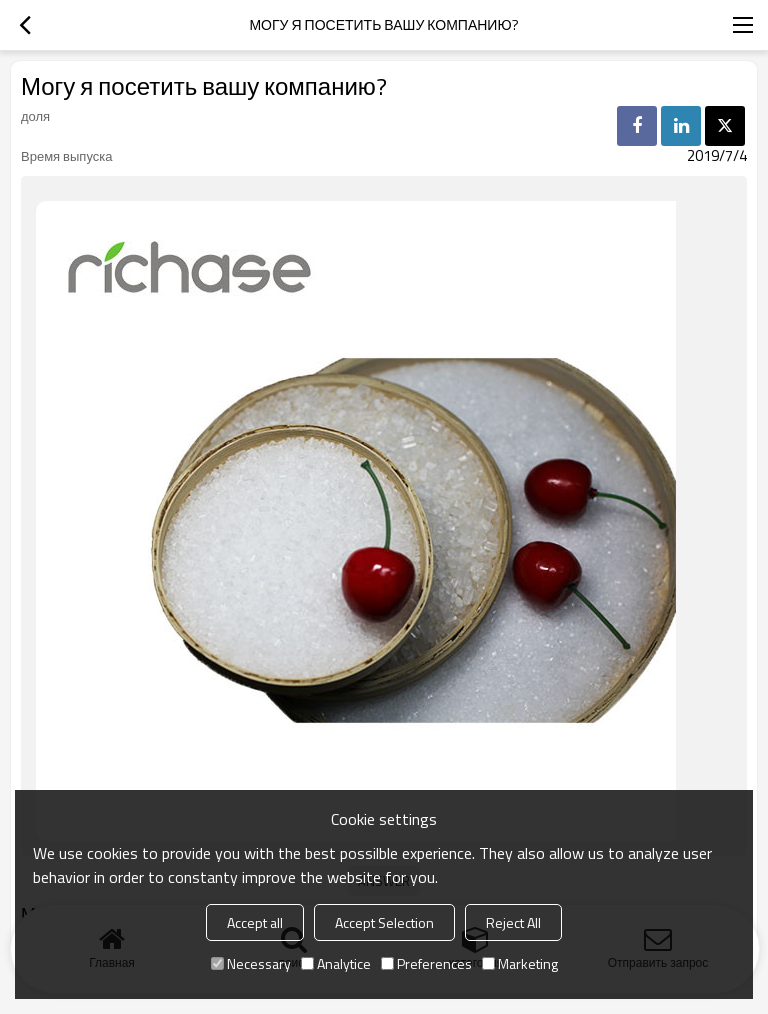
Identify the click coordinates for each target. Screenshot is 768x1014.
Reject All (513, 922)
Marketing (520, 963)
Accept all (255, 922)
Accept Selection (384, 922)
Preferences (426, 963)
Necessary (251, 963)
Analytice (336, 963)
